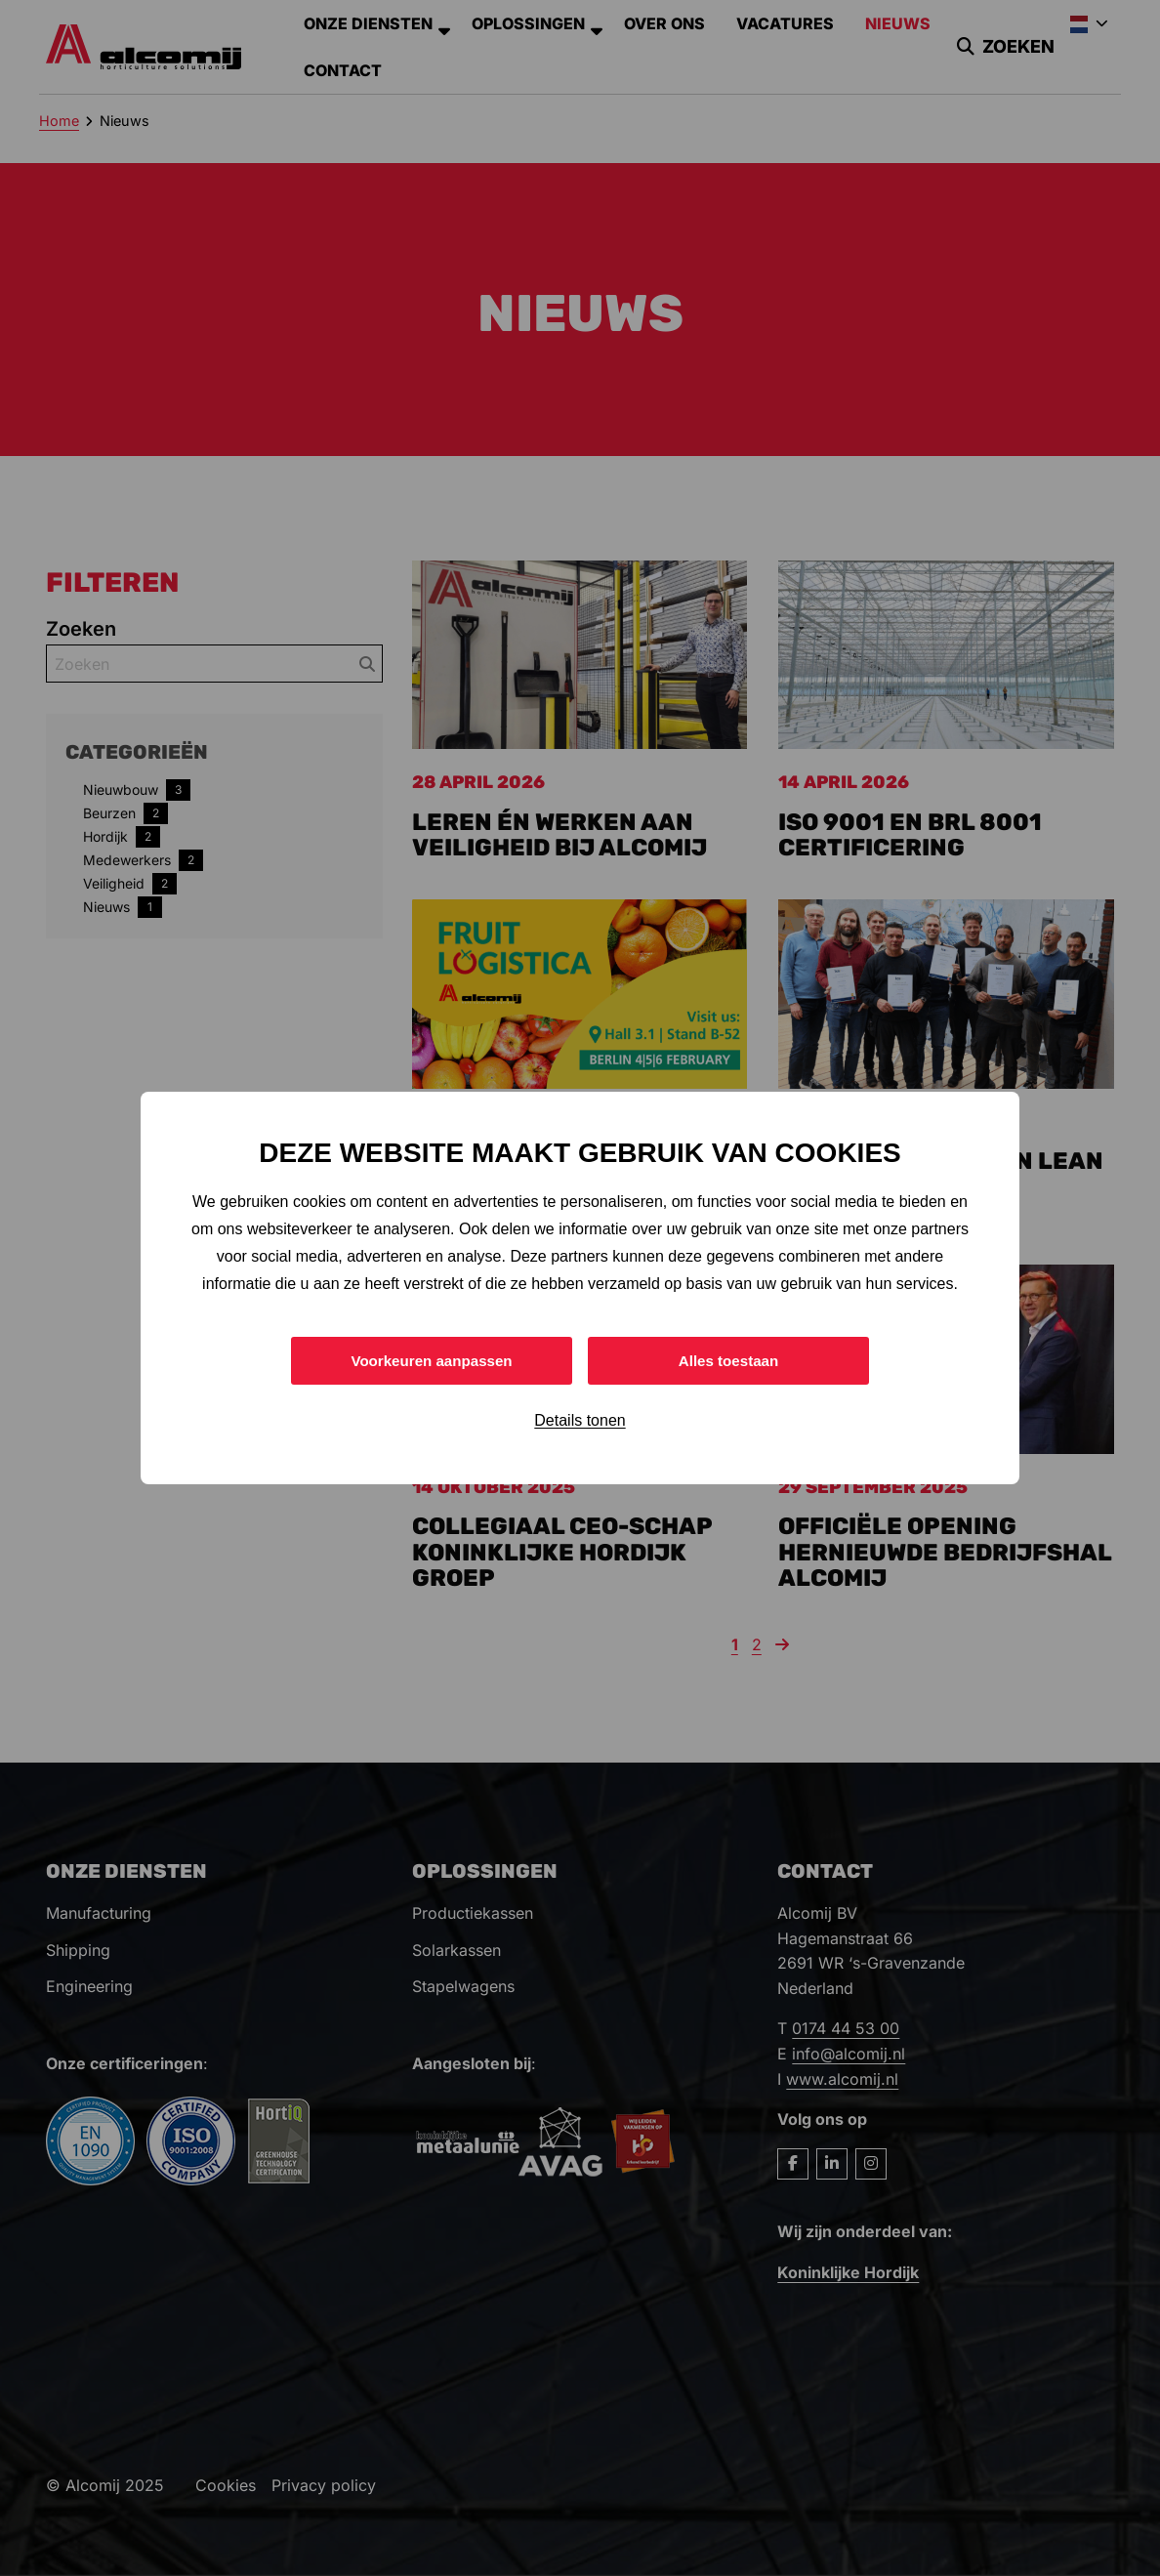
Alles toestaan (728, 1359)
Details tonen (579, 1422)
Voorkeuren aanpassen (432, 1359)
